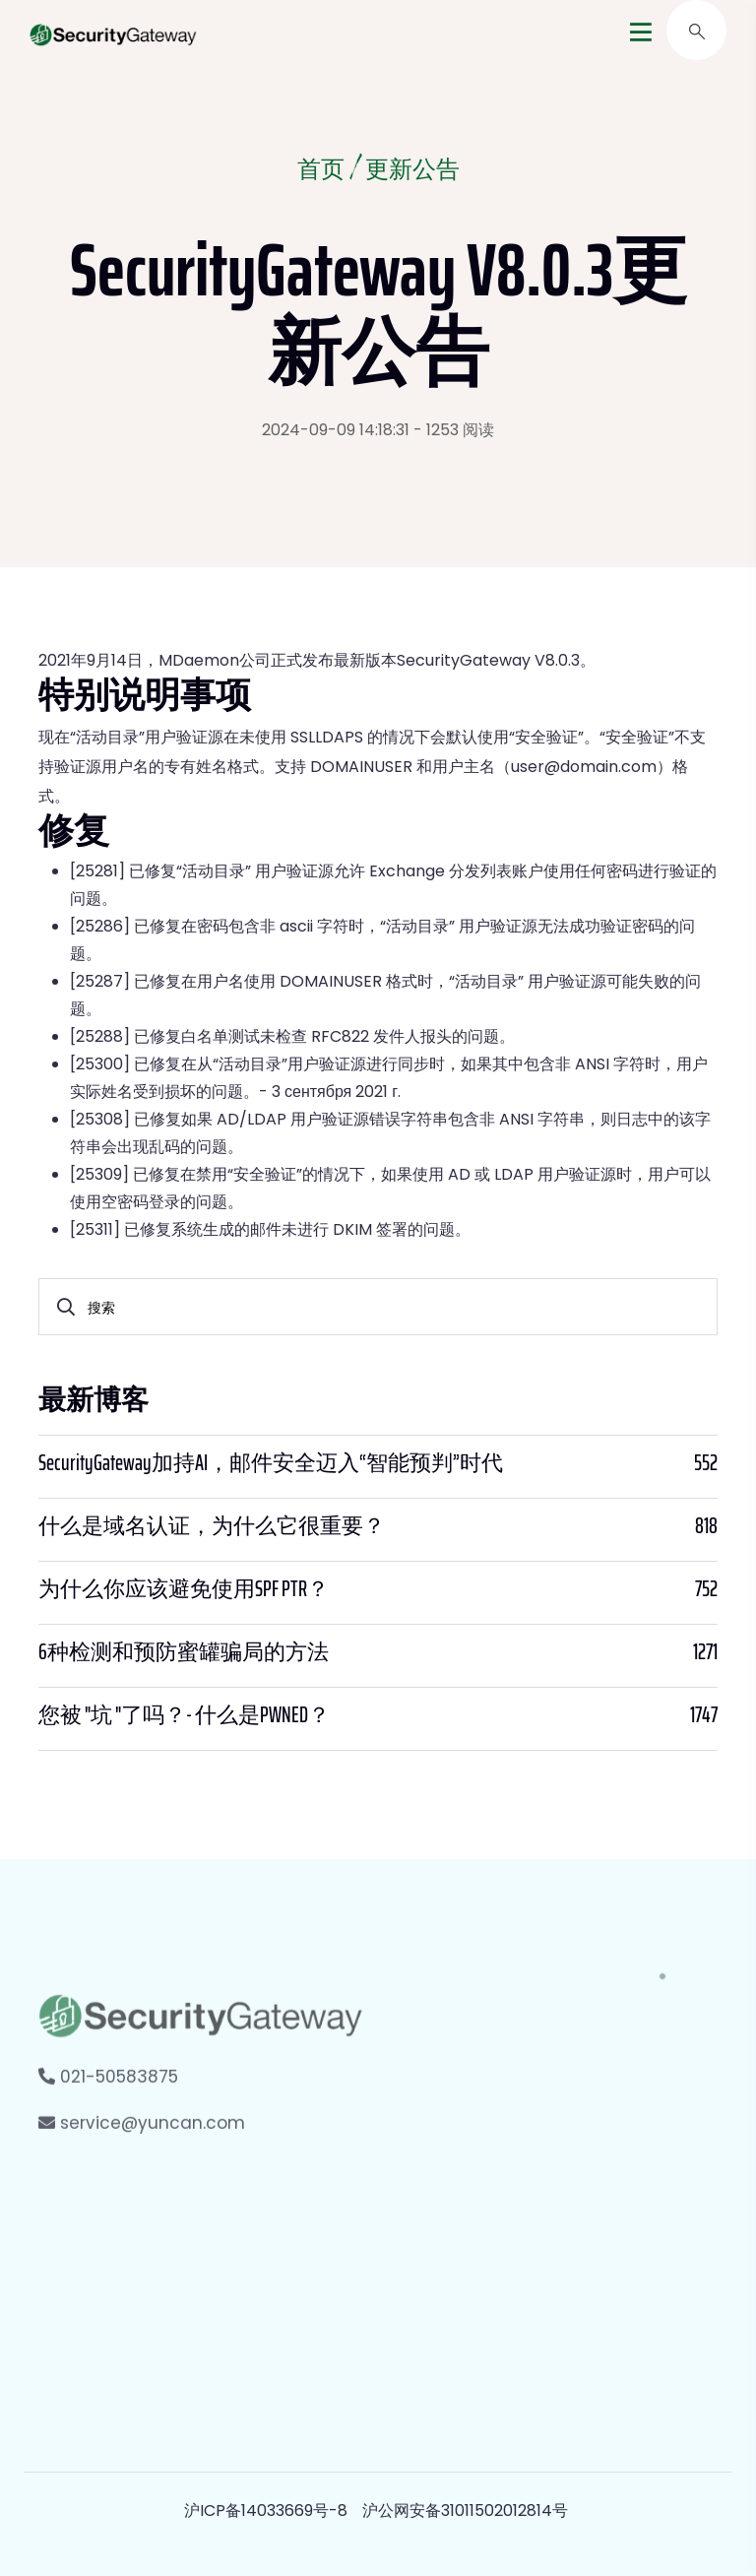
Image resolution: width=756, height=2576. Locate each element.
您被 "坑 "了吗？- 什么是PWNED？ (184, 1715)
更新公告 (412, 171)
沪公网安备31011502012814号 (465, 2510)
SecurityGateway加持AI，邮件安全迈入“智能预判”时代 (270, 1463)
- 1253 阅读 (453, 430)
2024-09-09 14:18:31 (336, 430)
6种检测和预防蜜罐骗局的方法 (183, 1652)
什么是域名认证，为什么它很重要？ (211, 1526)
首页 (321, 171)
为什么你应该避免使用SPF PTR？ (183, 1589)
